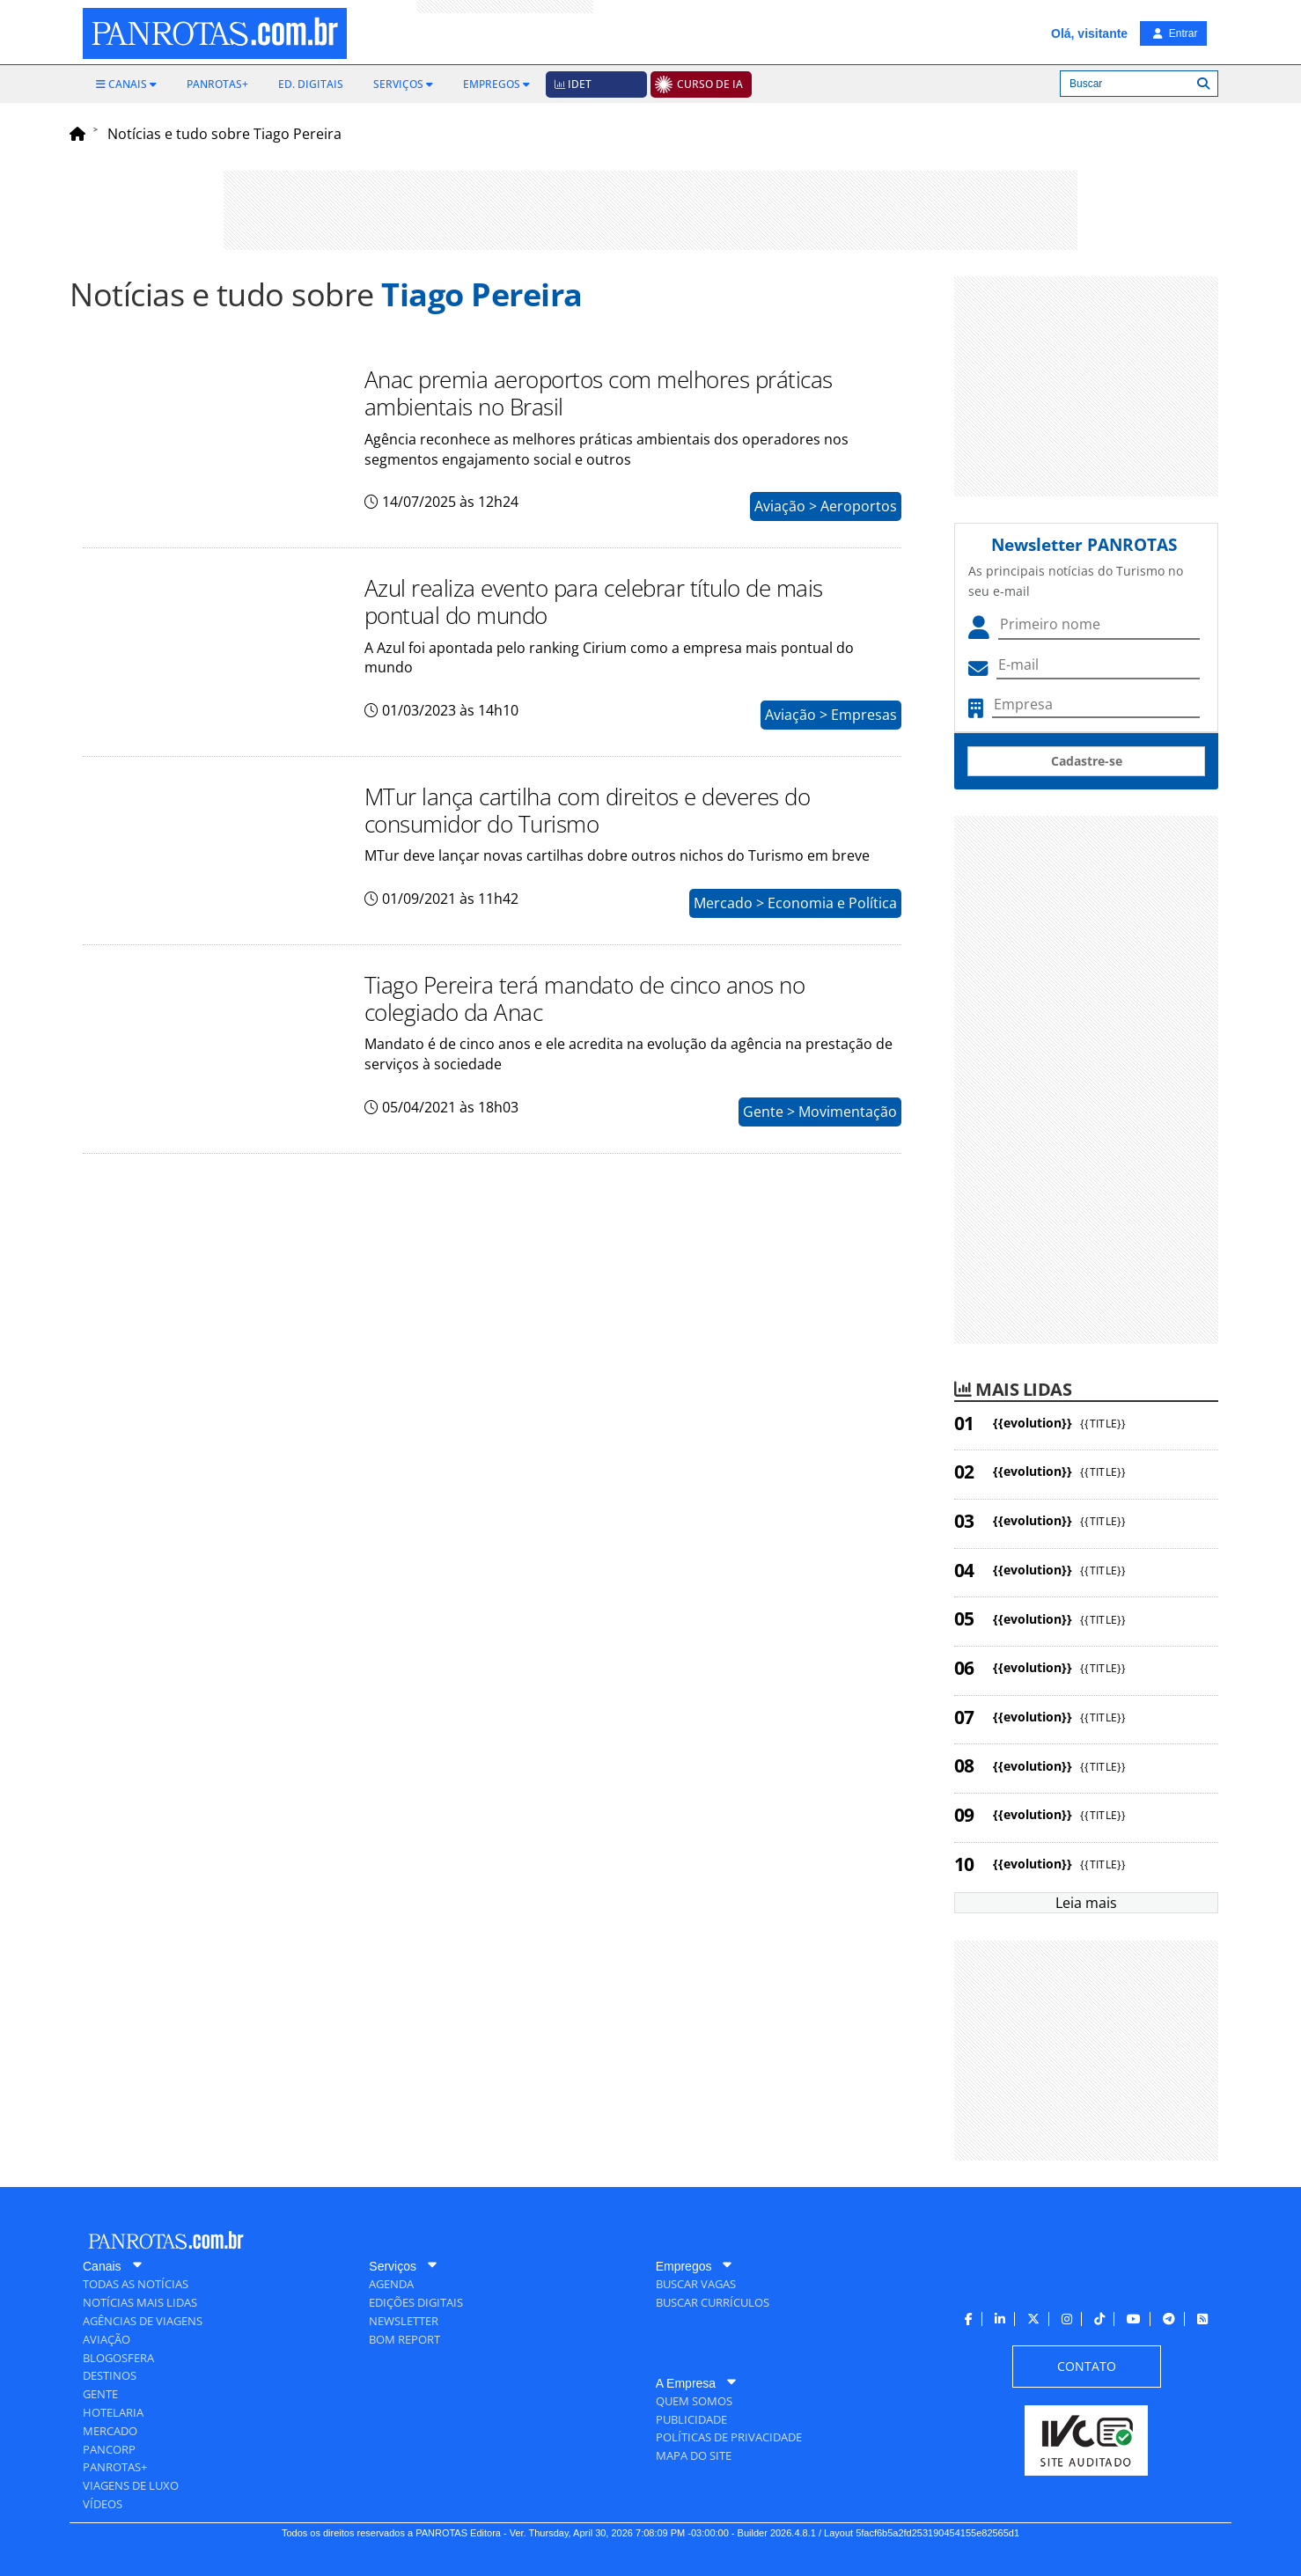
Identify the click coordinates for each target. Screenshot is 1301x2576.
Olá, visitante (1089, 33)
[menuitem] (126, 84)
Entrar (1175, 33)
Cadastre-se (1086, 760)
